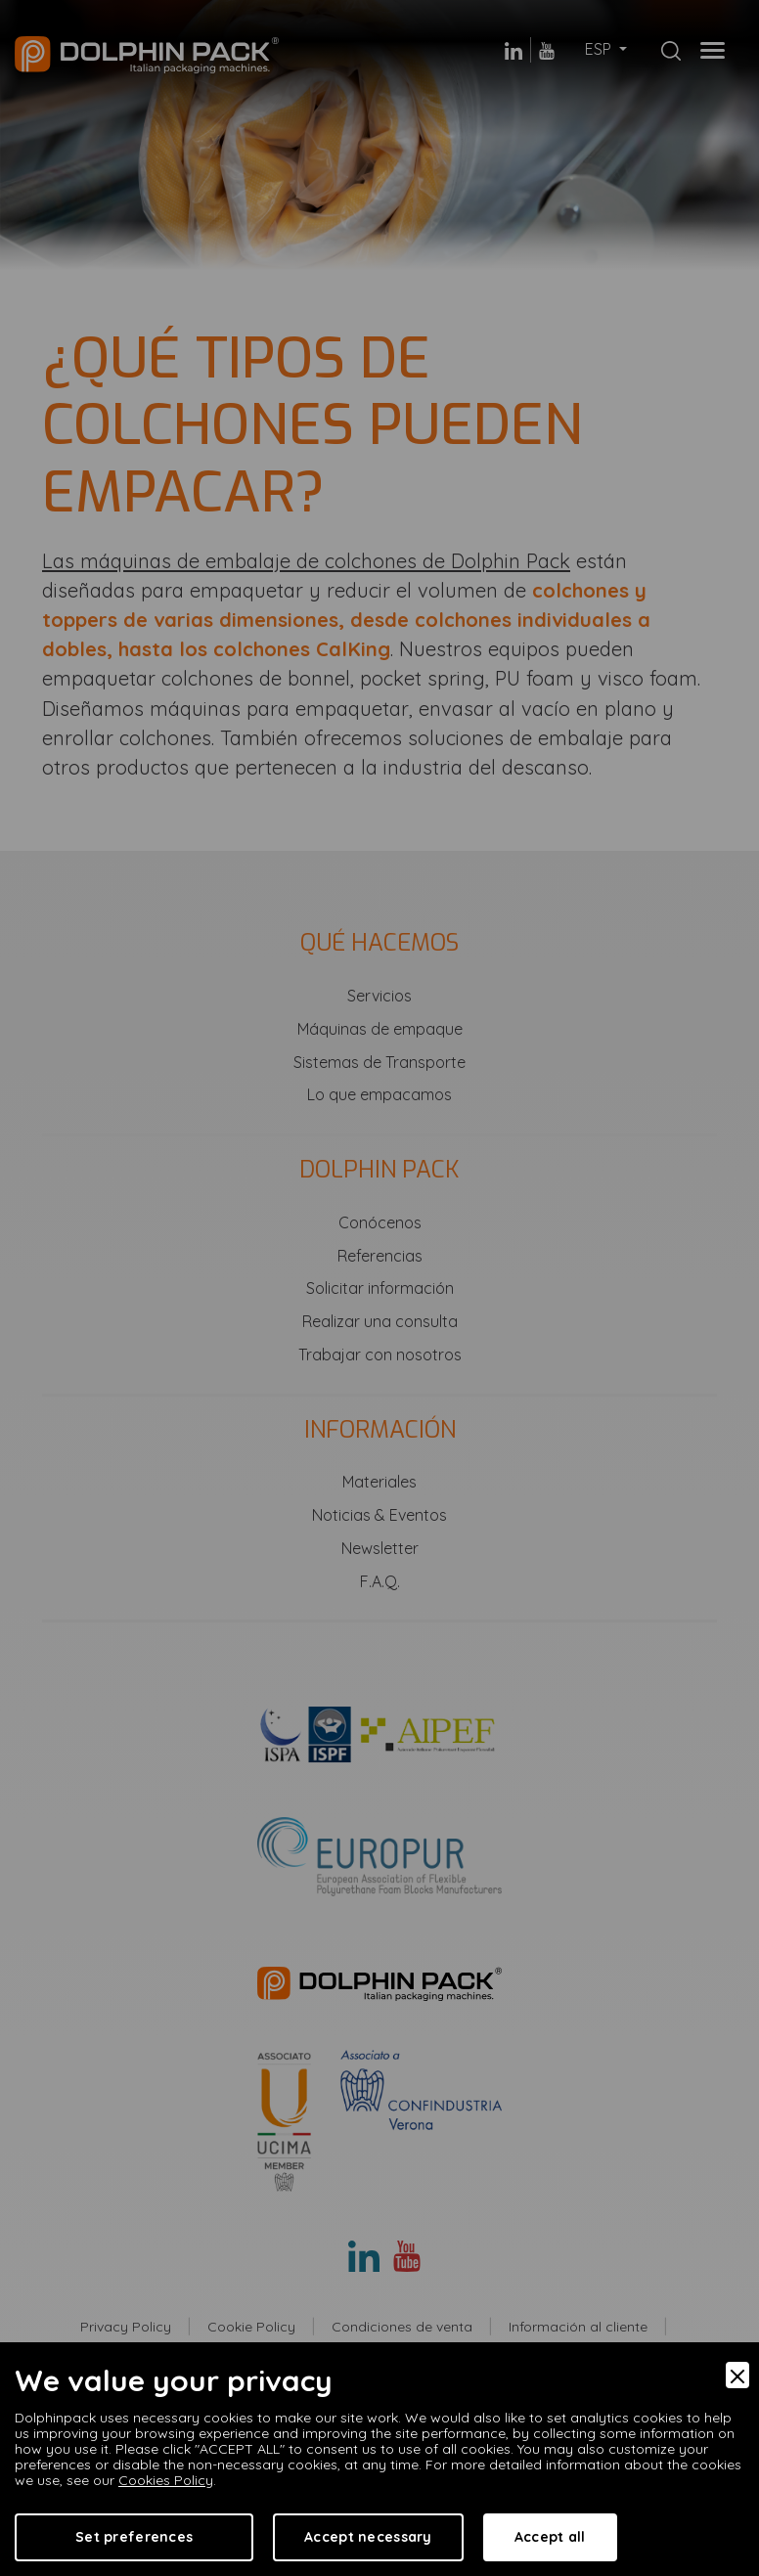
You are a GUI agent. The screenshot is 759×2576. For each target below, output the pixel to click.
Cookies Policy (165, 2480)
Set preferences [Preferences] (134, 2537)
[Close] (737, 2375)
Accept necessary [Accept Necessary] (367, 2537)
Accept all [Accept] (550, 2537)
